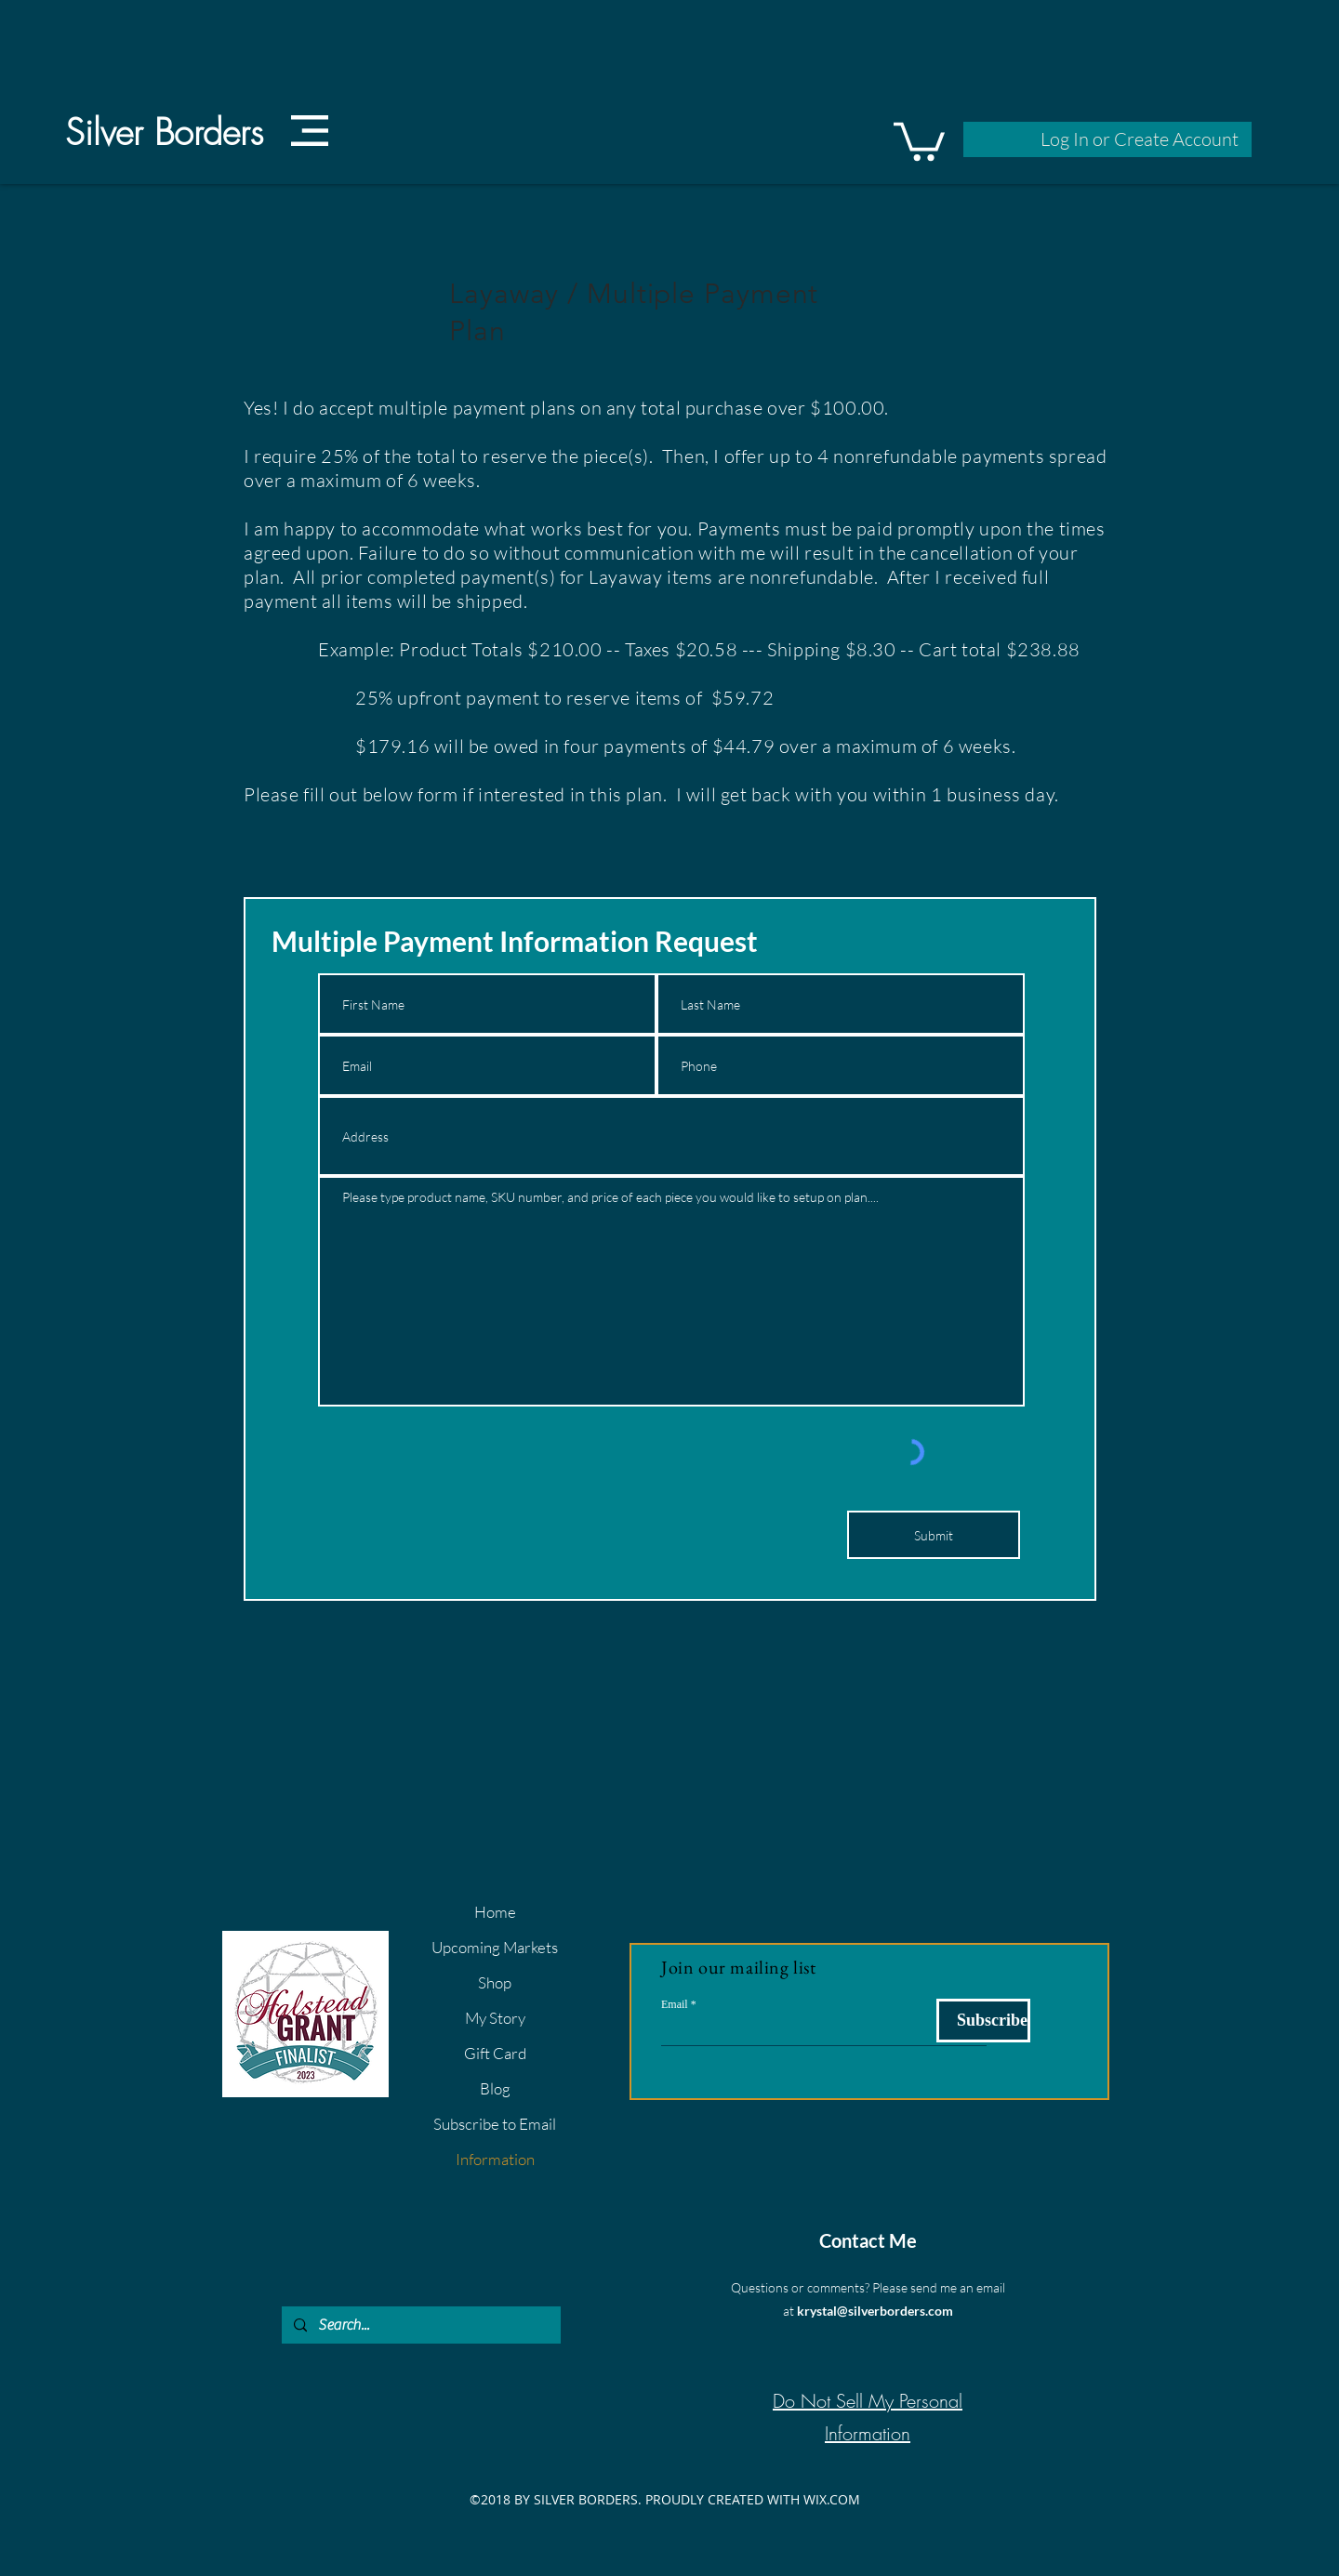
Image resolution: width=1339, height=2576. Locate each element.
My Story (495, 2018)
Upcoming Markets (494, 1947)
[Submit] (933, 1535)
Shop (494, 1982)
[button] (309, 130)
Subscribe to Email (494, 2123)
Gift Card (495, 2053)
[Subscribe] (983, 2020)
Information (495, 2159)
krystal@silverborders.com (875, 2310)
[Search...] (420, 2325)
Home (495, 1912)
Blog (495, 2088)
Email (674, 2004)
